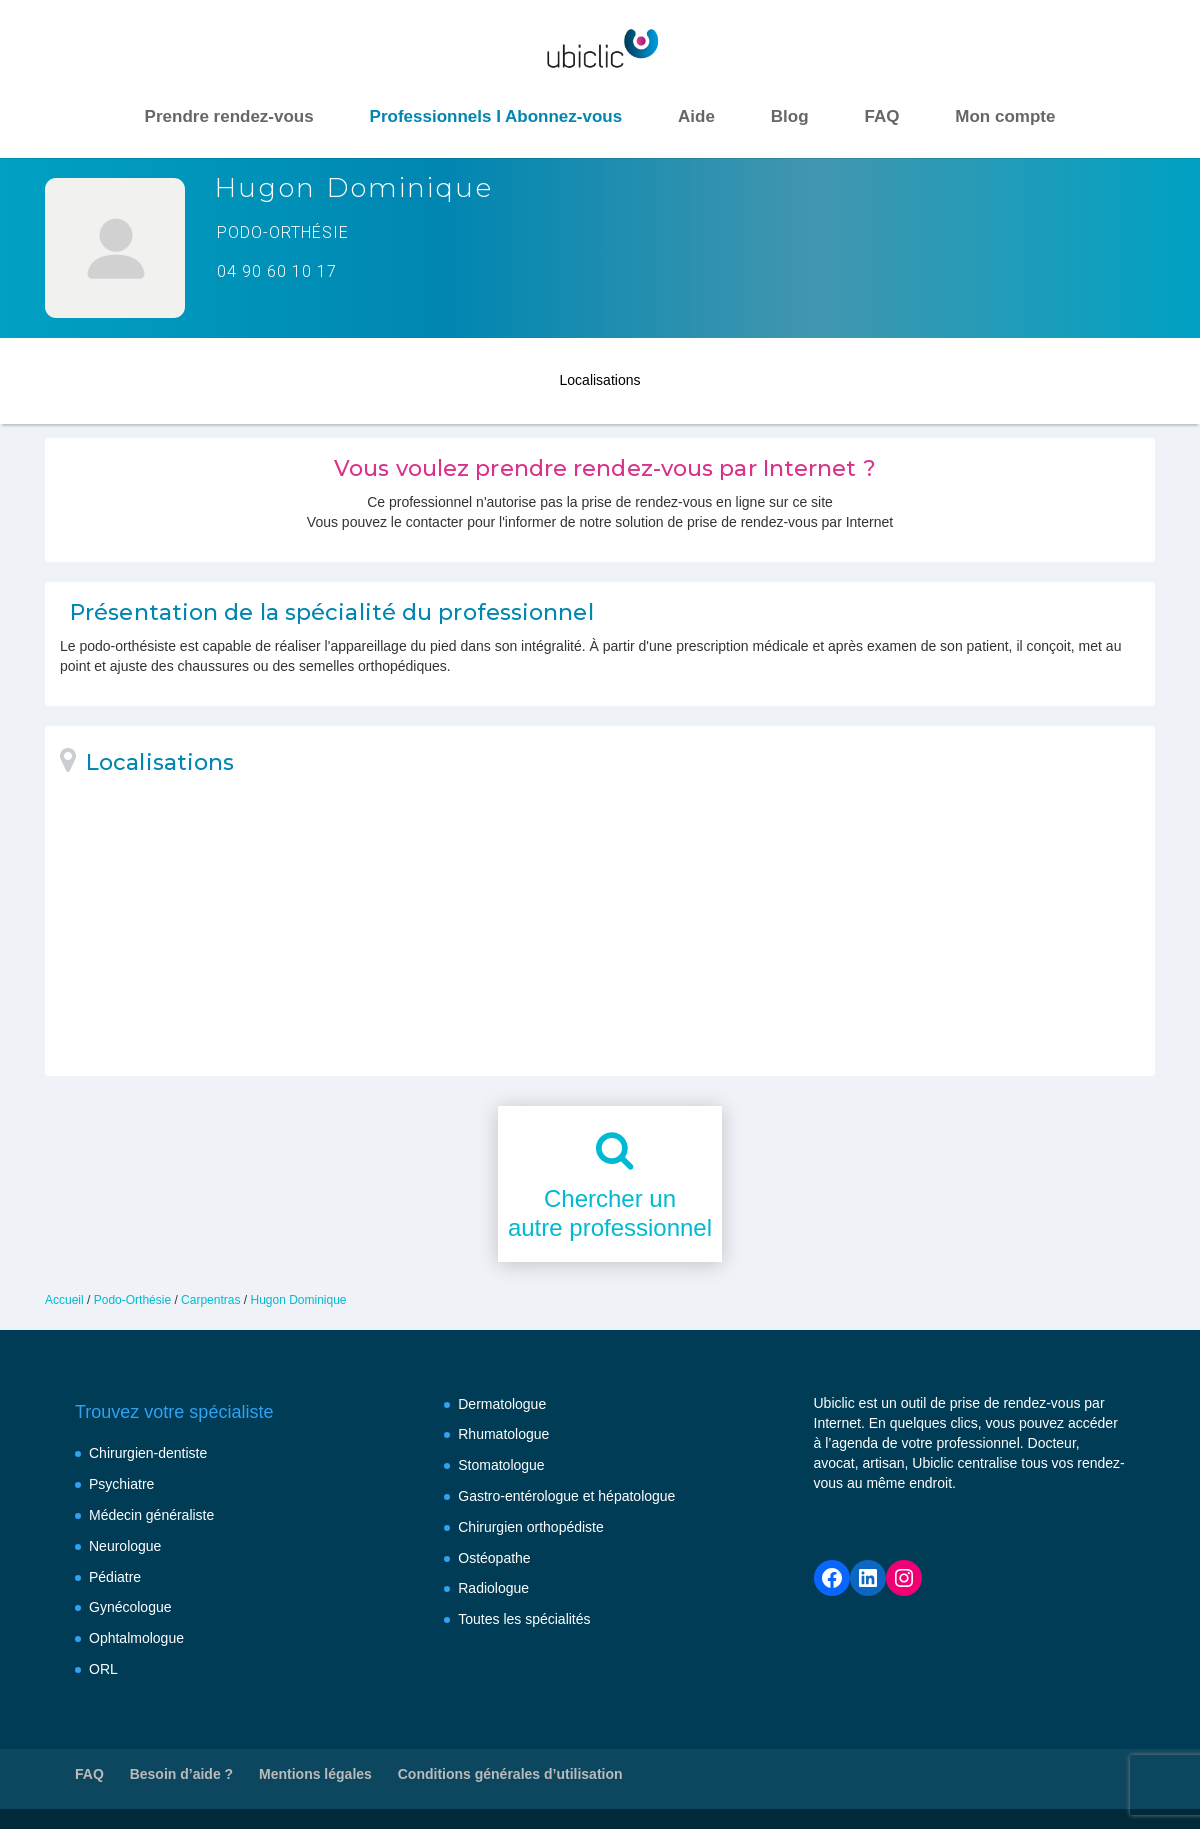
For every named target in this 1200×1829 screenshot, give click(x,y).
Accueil (64, 1300)
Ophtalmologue (136, 1638)
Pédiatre (115, 1577)
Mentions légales (315, 1774)
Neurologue (125, 1546)
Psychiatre (121, 1484)
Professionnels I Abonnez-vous (496, 116)
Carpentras (210, 1300)
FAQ (881, 116)
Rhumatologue (503, 1434)
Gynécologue (130, 1607)
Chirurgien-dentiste (148, 1453)
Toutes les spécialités (524, 1619)
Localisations (600, 378)
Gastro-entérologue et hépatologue (566, 1496)
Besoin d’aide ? (181, 1774)
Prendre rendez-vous (229, 116)
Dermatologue (502, 1404)
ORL (103, 1669)
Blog (790, 116)
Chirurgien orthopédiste (531, 1527)
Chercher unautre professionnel (610, 1213)
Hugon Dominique (298, 1300)
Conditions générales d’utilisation (510, 1774)
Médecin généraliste (151, 1515)
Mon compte (1005, 116)
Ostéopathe (494, 1558)
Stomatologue (501, 1465)
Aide (696, 116)
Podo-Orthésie (132, 1300)
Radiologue (493, 1588)
